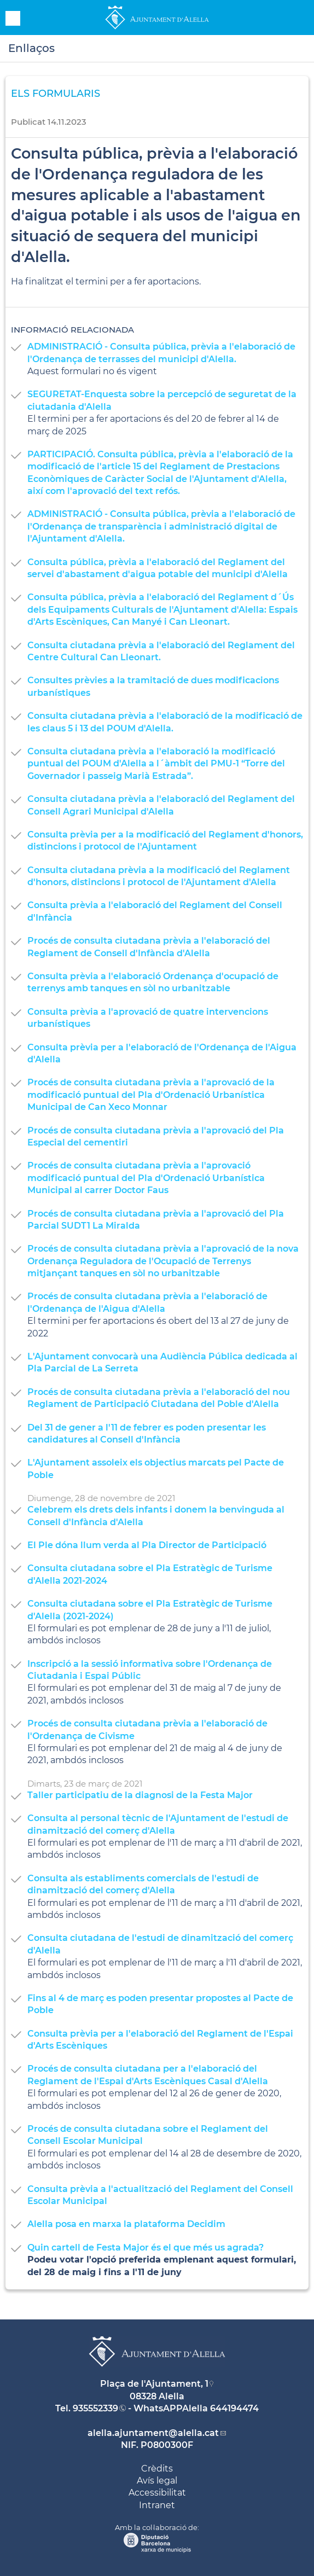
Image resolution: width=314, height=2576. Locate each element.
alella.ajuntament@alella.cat (153, 2433)
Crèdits (157, 2468)
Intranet (157, 2505)
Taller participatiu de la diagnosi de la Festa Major (140, 1795)
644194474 (234, 2408)
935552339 (95, 2408)
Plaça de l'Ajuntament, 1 (154, 2384)
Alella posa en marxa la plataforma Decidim (126, 2224)
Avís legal (157, 2480)
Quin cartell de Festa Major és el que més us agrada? (145, 2247)
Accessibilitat (157, 2492)
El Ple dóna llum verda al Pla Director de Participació (146, 1545)
